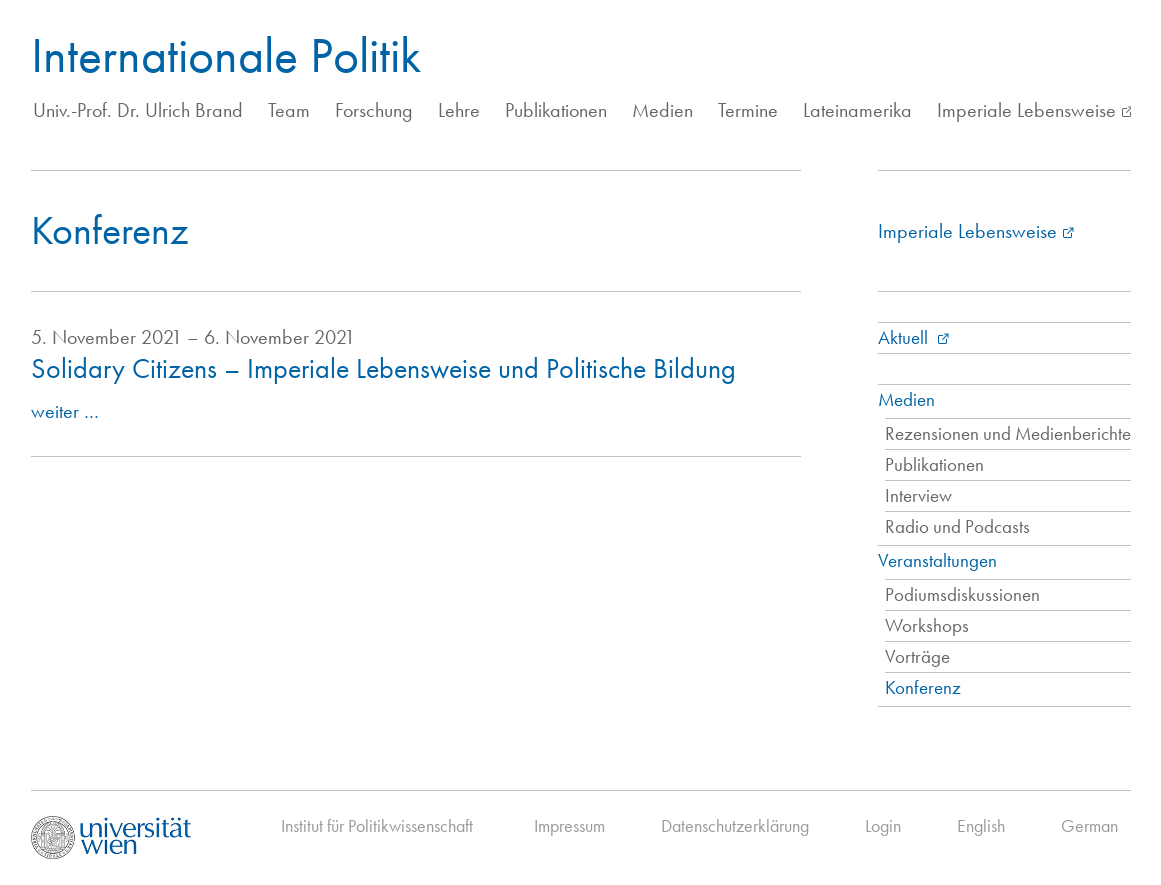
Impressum (569, 825)
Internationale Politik (226, 55)
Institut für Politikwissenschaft (377, 825)
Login (883, 825)
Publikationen (556, 110)
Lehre (459, 110)
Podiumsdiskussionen (962, 594)
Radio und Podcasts (957, 526)
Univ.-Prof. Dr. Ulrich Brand (138, 110)
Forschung (374, 110)
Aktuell (905, 337)
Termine (748, 110)
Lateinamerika (857, 110)
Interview (918, 495)
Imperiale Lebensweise (1026, 110)
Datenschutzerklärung (735, 825)
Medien (662, 110)
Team (289, 110)
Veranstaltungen (937, 560)
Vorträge (917, 656)
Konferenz (923, 687)
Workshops (927, 625)
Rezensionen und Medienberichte (1008, 433)
